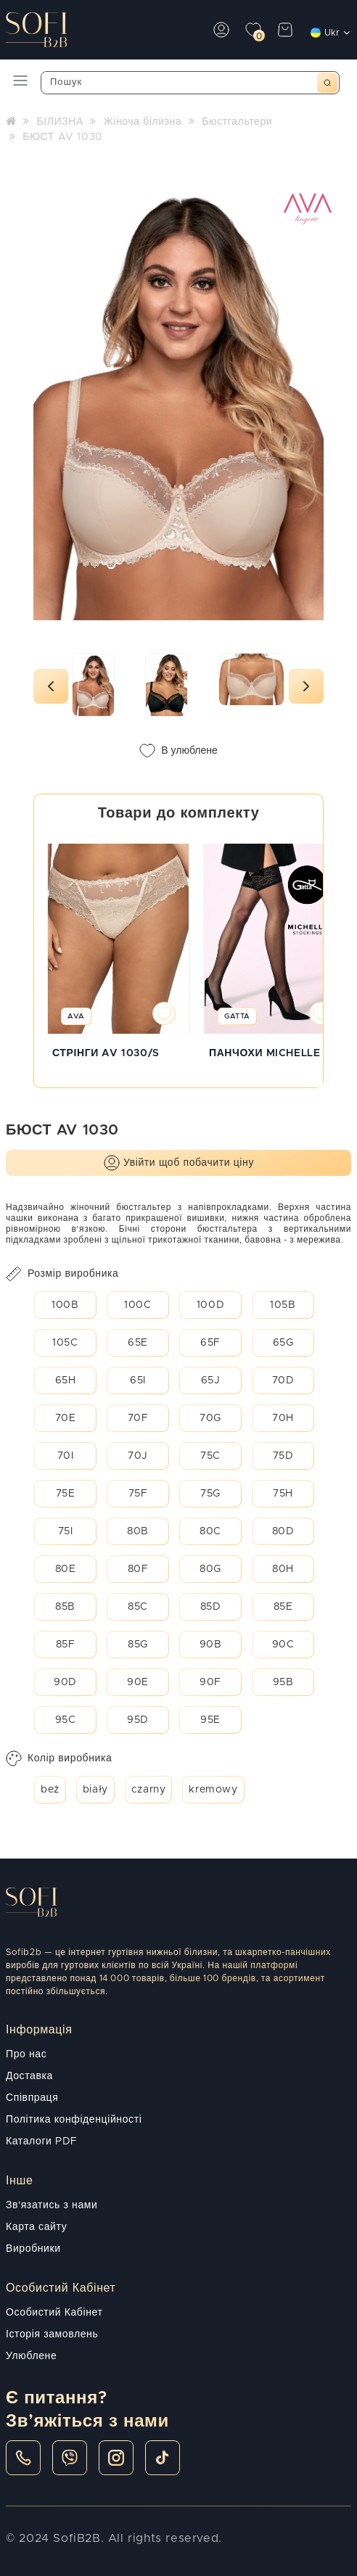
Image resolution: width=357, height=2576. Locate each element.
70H (283, 1418)
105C (65, 1343)
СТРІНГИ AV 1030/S (106, 1053)
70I (65, 1456)
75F (138, 1494)
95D (138, 1720)
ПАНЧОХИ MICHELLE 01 (272, 1053)
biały (95, 1790)
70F (138, 1418)
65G (283, 1343)
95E (210, 1720)
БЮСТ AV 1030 (62, 137)
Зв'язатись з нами (51, 2205)
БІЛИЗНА (59, 122)
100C (137, 1305)
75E (65, 1494)
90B (211, 1644)
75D (283, 1456)
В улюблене (178, 751)
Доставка (29, 2076)
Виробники (33, 2249)
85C (138, 1607)
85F (65, 1644)
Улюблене (31, 2356)
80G (210, 1569)
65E (138, 1343)
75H (283, 1494)
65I (138, 1380)
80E (65, 1569)
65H (65, 1380)
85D (210, 1607)
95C (65, 1720)
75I (65, 1531)
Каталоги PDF (42, 2141)
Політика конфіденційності (73, 2120)
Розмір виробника (62, 1274)
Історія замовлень (52, 2334)
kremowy (213, 1790)
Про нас (26, 2054)
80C (210, 1531)
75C (210, 1456)
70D (283, 1380)
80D (283, 1531)
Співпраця (32, 2098)
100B (65, 1305)
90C (283, 1644)
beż (50, 1790)
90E (138, 1682)
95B (283, 1682)
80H (283, 1569)
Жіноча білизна (143, 122)
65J (211, 1380)
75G (210, 1494)
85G (138, 1644)
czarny (148, 1790)
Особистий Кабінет (54, 2313)
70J (138, 1456)
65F (210, 1343)
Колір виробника (59, 1758)
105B (282, 1305)
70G (210, 1418)
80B (138, 1531)
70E (65, 1418)
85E (283, 1607)
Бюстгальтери (237, 122)
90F (210, 1682)
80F (138, 1569)
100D (210, 1305)
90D (65, 1682)
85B (65, 1607)
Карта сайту (36, 2227)
